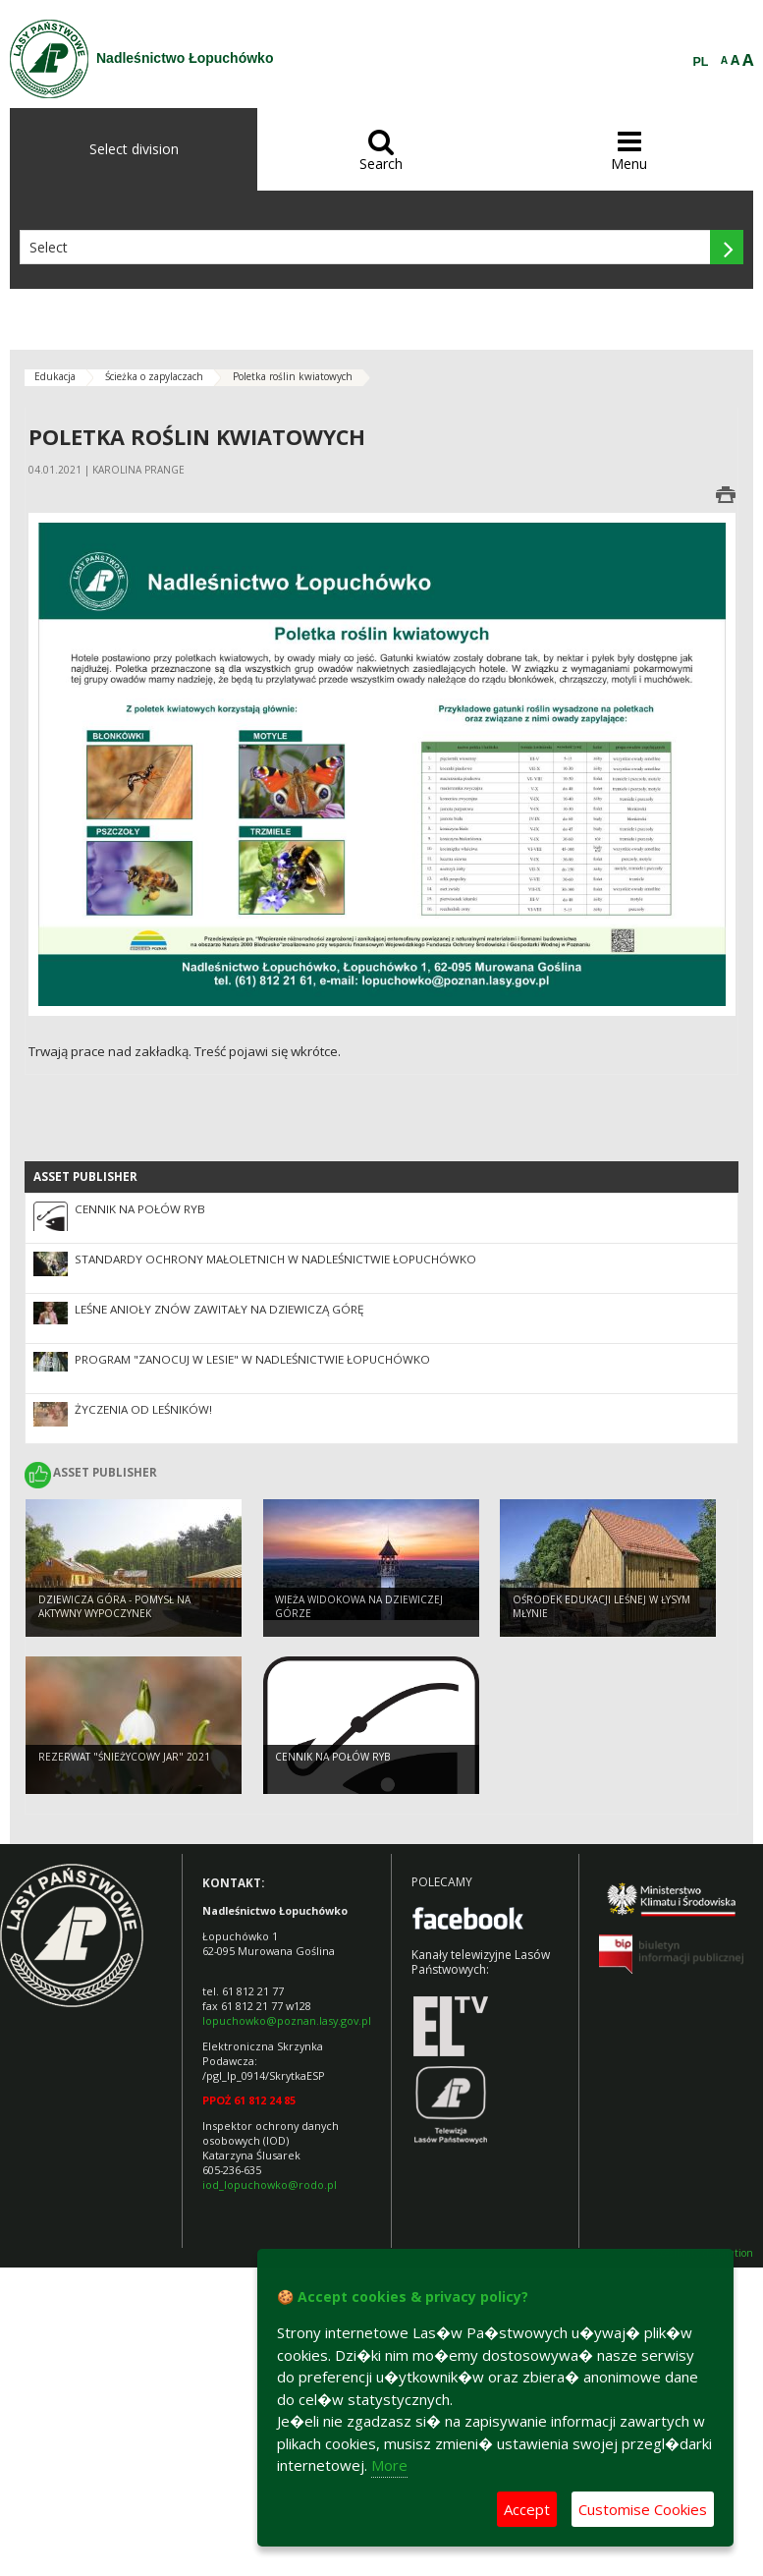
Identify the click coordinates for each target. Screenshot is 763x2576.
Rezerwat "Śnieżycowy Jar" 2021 (124, 1757)
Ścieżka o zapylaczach (154, 376)
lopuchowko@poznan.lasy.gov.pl (286, 2020)
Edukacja (55, 376)
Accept (527, 2509)
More (389, 2465)
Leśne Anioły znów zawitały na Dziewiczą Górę (219, 1309)
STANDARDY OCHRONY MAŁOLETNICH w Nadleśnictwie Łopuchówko (275, 1259)
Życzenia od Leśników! (143, 1409)
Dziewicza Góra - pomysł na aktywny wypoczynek (114, 1607)
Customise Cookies (642, 2509)
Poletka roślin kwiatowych (293, 376)
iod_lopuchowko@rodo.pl (269, 2184)
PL (701, 62)
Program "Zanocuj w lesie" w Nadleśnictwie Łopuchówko (252, 1359)
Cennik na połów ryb (140, 1209)
